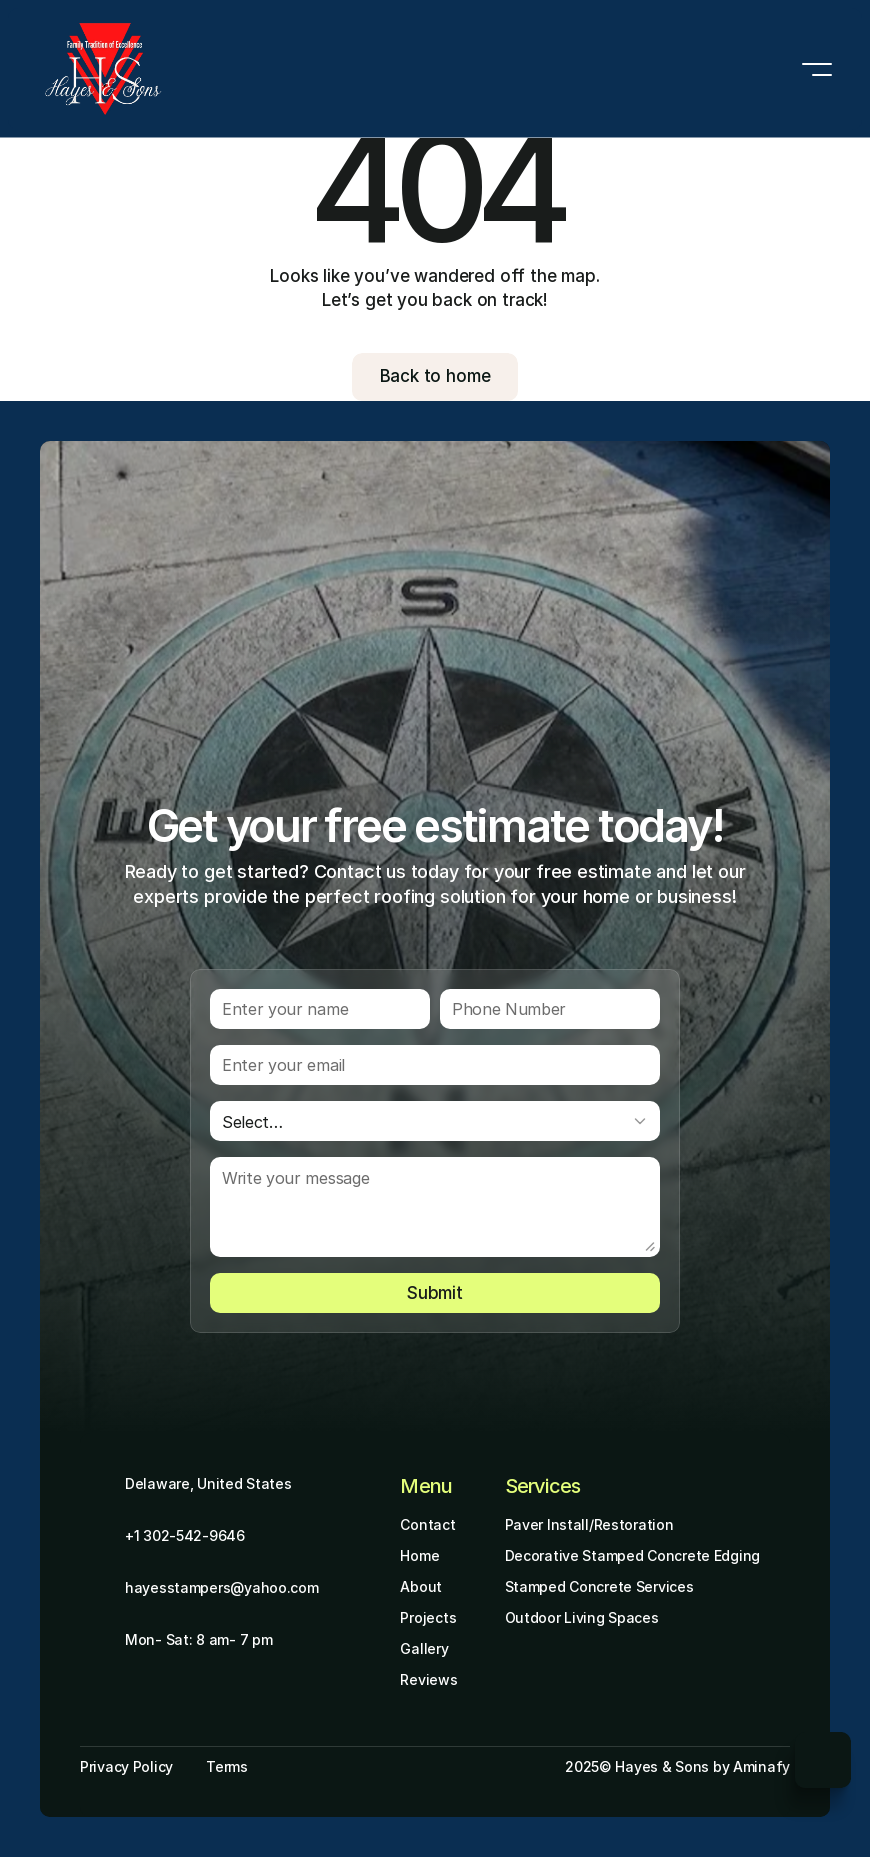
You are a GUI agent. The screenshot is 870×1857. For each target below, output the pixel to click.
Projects (428, 1617)
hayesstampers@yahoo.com (222, 1587)
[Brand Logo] (103, 69)
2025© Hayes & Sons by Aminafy (677, 1766)
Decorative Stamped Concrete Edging (632, 1555)
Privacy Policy (126, 1766)
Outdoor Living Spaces (582, 1617)
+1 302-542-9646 (185, 1535)
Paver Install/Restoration (589, 1524)
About (421, 1586)
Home (419, 1555)
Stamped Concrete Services (599, 1586)
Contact (427, 1524)
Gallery (424, 1648)
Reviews (428, 1679)
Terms (227, 1766)
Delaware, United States (208, 1483)
